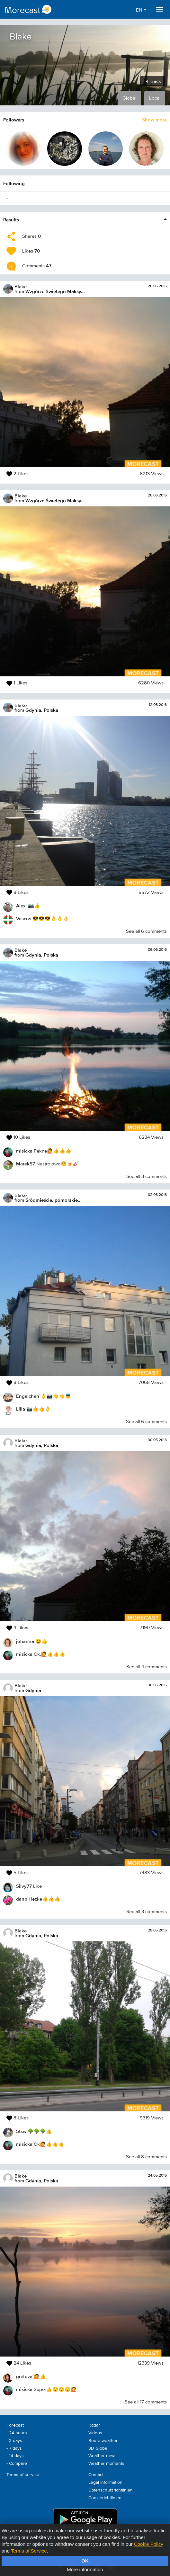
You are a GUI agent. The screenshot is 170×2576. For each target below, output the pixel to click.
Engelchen (27, 1396)
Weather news (102, 2456)
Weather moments (106, 2463)
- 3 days (14, 2440)
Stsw (21, 2131)
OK (85, 2560)
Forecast (15, 2425)
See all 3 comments (146, 1176)
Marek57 (25, 1163)
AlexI (21, 905)
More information (85, 2569)
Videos (95, 2433)
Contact (95, 2475)
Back (153, 81)
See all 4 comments (146, 1666)
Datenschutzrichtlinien (110, 2490)
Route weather (103, 2440)
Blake (20, 286)
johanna (25, 1641)
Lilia (20, 1409)
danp (21, 1899)
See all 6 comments (146, 931)
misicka (24, 1151)
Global (129, 98)
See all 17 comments (146, 2402)
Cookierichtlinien (104, 2498)
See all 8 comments (146, 2156)
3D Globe (97, 2448)
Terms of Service (29, 2551)
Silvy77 (24, 1886)
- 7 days (14, 2448)
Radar (94, 2425)
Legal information (105, 2482)
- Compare (16, 2463)
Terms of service (22, 2475)
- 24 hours (16, 2433)
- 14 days (15, 2456)
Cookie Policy (148, 2544)
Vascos (23, 918)
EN (141, 10)
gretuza (24, 2376)
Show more (154, 119)
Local (154, 98)
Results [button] (11, 219)
